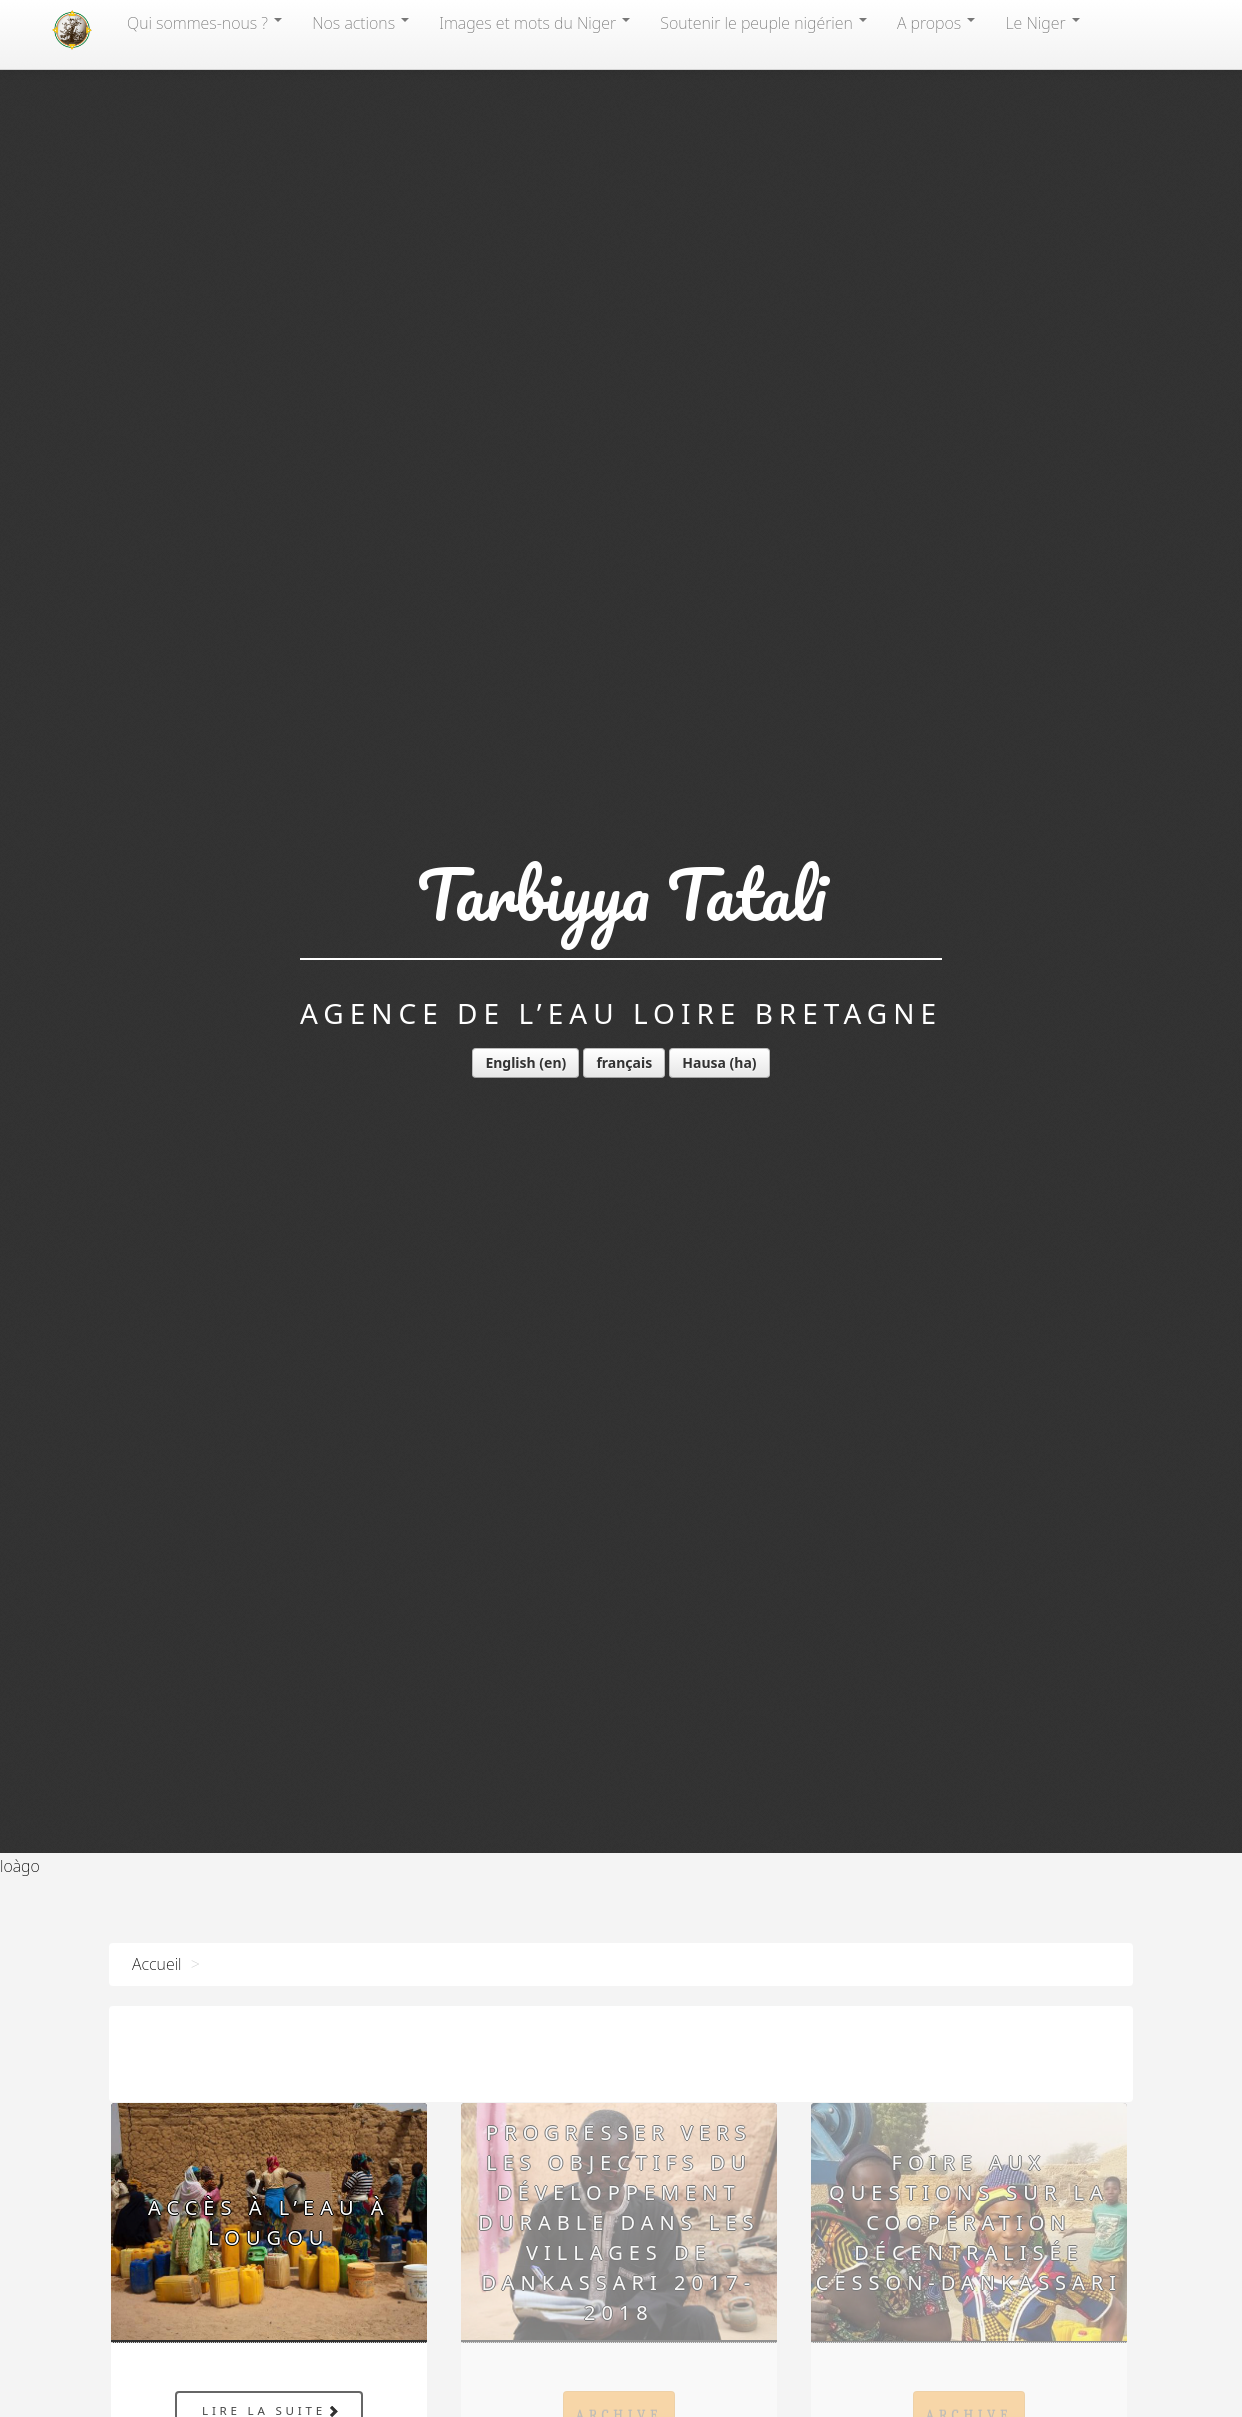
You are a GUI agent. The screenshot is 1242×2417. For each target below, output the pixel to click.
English (510, 1062)
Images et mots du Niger (534, 23)
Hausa (704, 1062)
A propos (936, 23)
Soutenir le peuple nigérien (763, 23)
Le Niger (1042, 23)
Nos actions (360, 23)
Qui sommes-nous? (204, 23)
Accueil (157, 1964)
